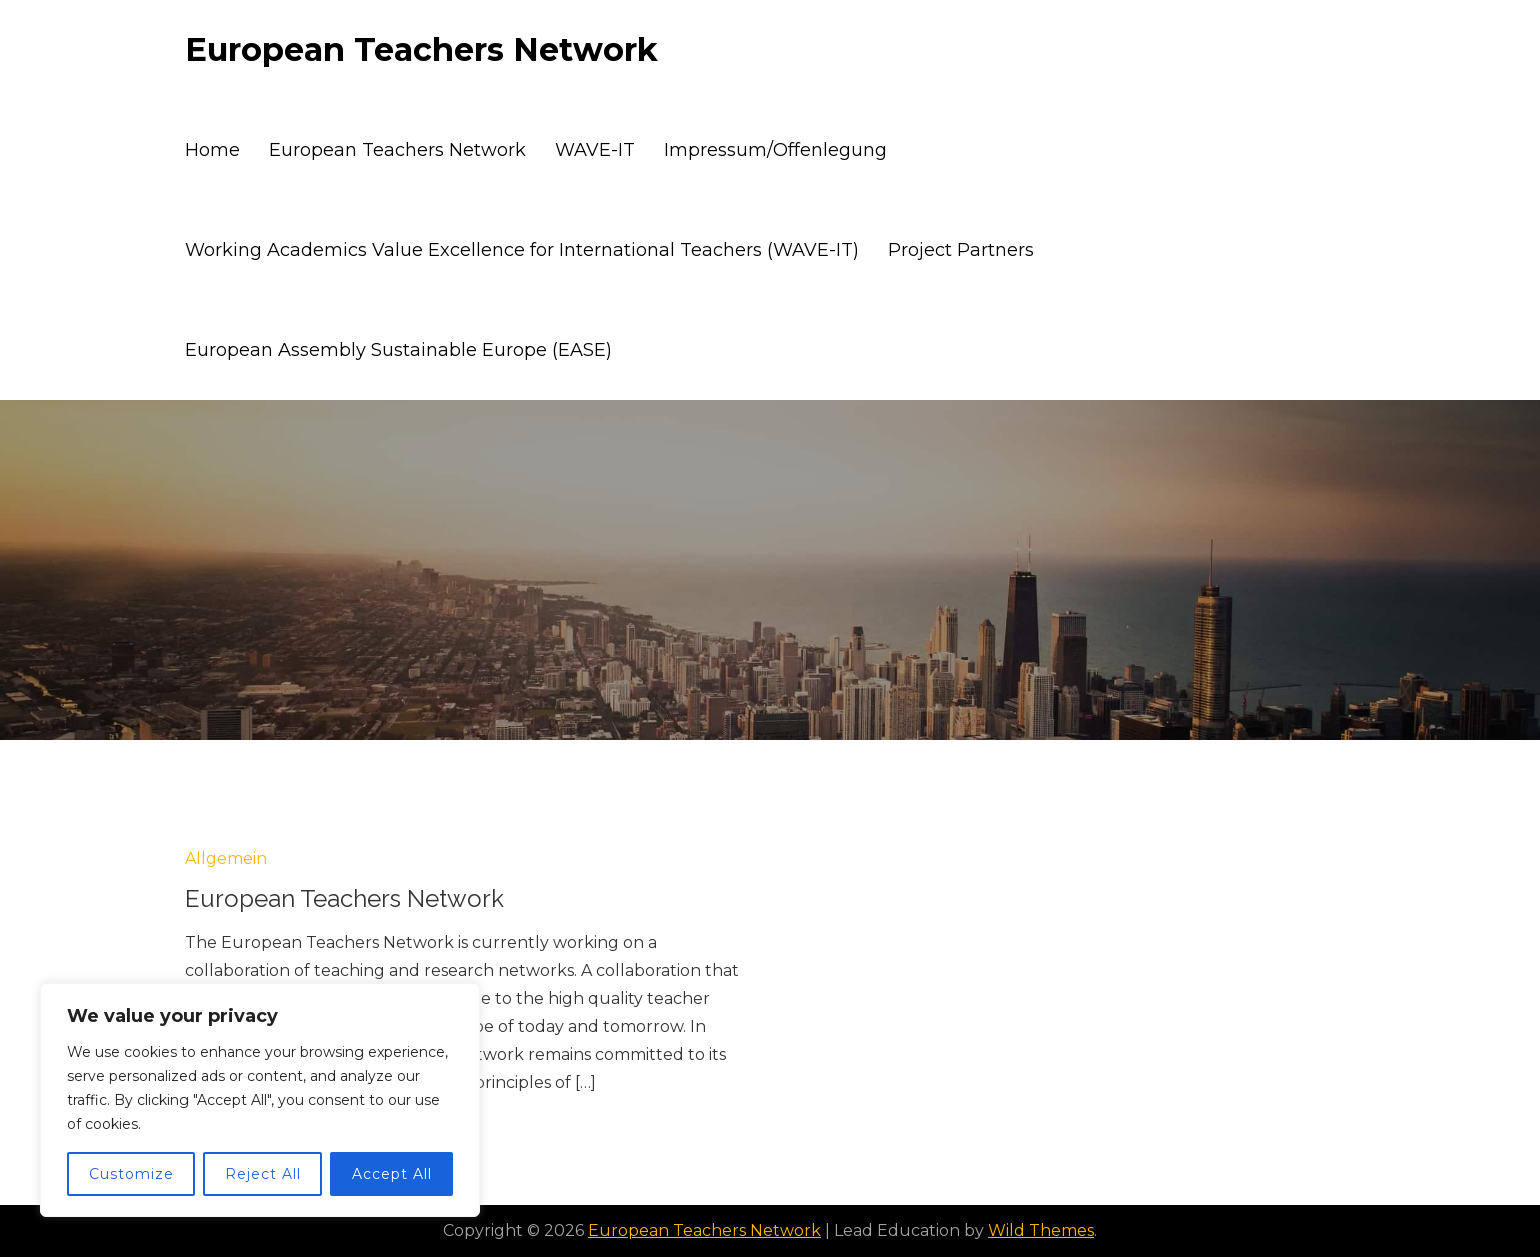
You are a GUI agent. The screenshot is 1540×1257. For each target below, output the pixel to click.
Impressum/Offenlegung (775, 150)
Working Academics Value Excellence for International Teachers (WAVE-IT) (522, 250)
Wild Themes (1041, 1230)
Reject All (263, 1174)
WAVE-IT (595, 150)
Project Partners (961, 250)
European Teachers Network (421, 49)
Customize (131, 1174)
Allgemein (226, 858)
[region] (260, 1100)
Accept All (392, 1174)
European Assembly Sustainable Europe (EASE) (398, 350)
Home (212, 150)
